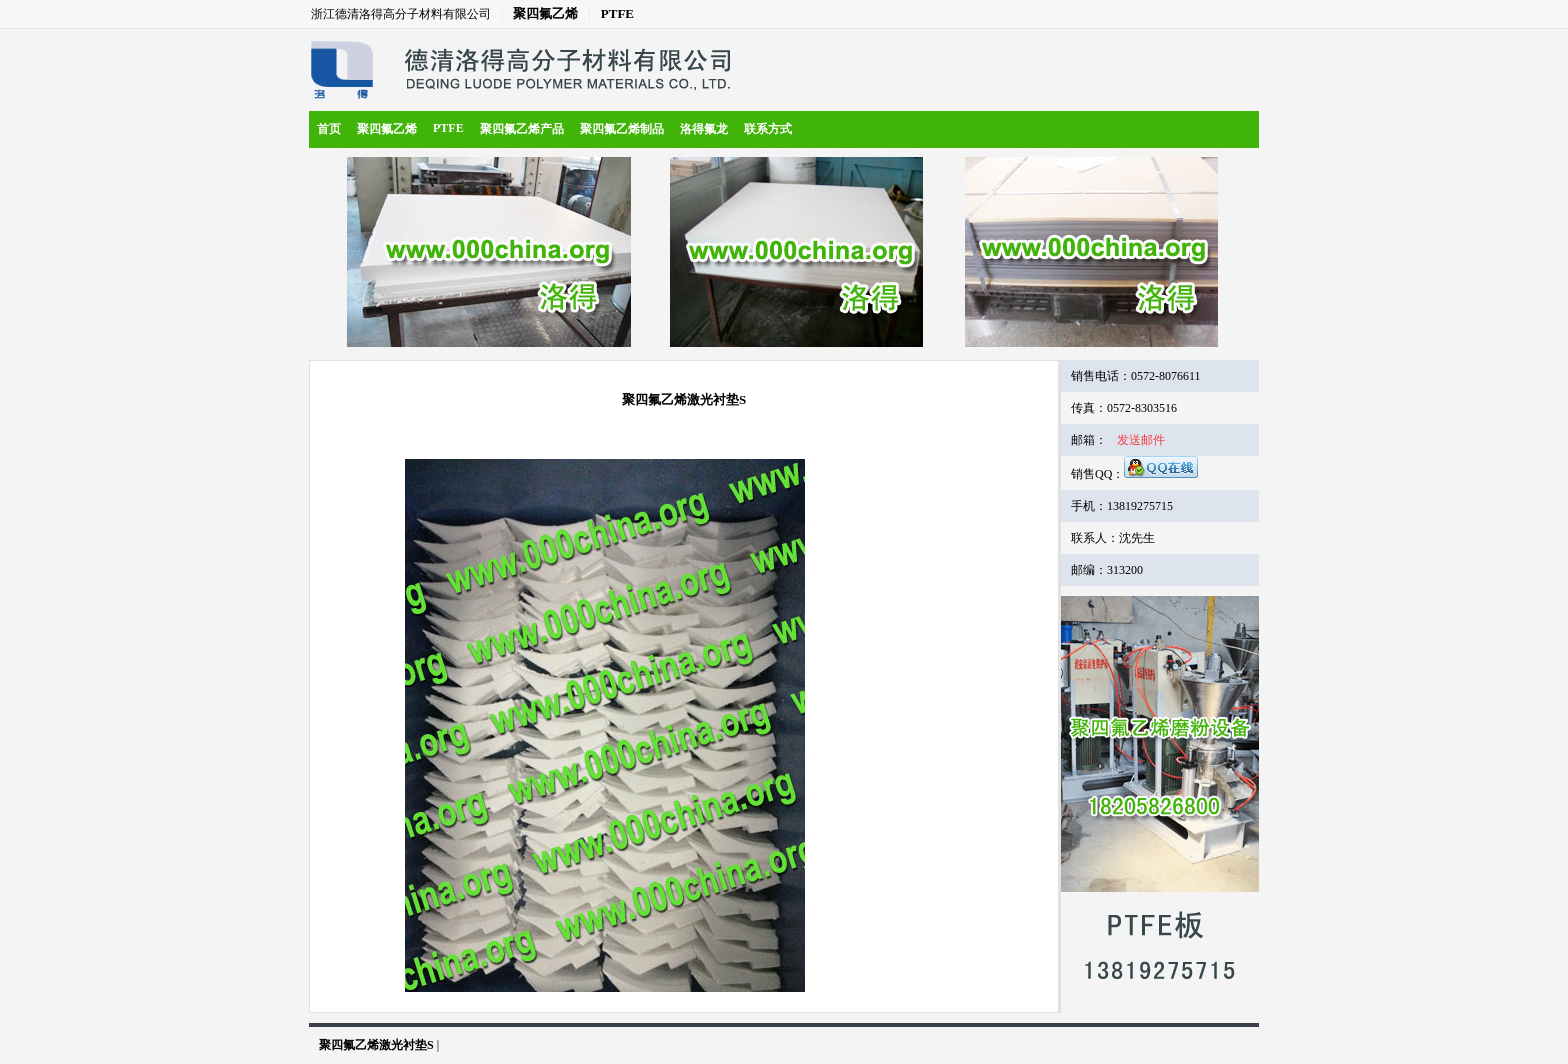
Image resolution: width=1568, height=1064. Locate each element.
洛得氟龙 (704, 129)
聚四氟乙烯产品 (522, 129)
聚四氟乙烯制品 (622, 129)
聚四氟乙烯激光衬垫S (376, 1045)
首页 (329, 129)
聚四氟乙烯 (545, 13)
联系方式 (768, 129)
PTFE (617, 13)
